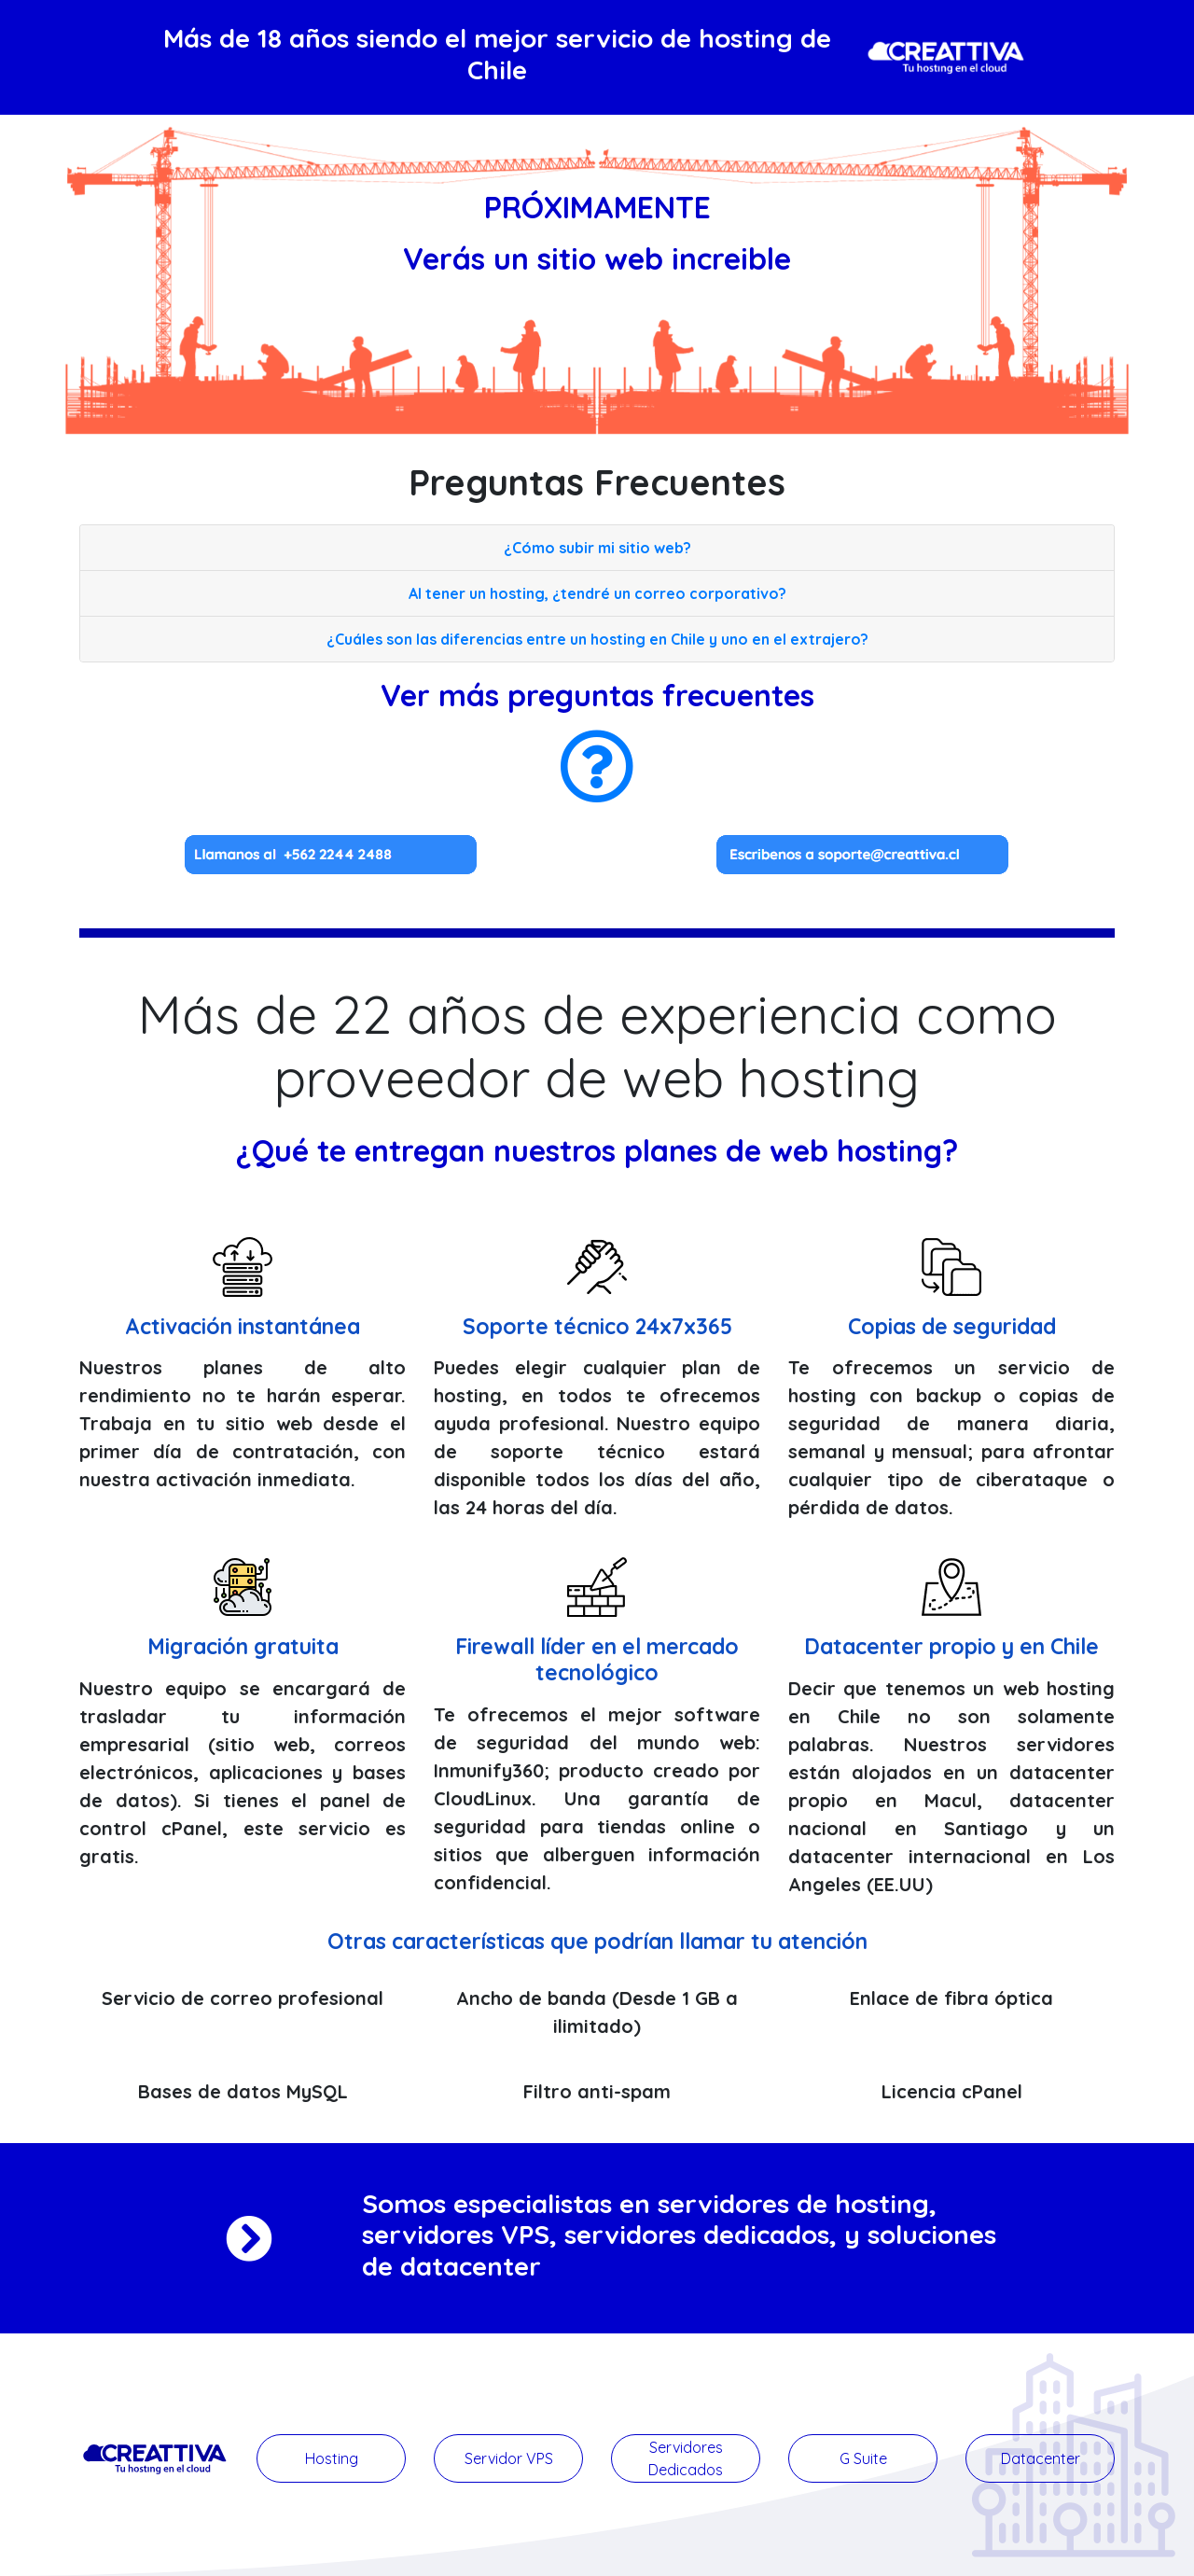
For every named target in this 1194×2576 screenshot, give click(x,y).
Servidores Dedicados (685, 2458)
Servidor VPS (509, 2458)
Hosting (331, 2458)
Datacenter (1040, 2458)
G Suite (863, 2458)
